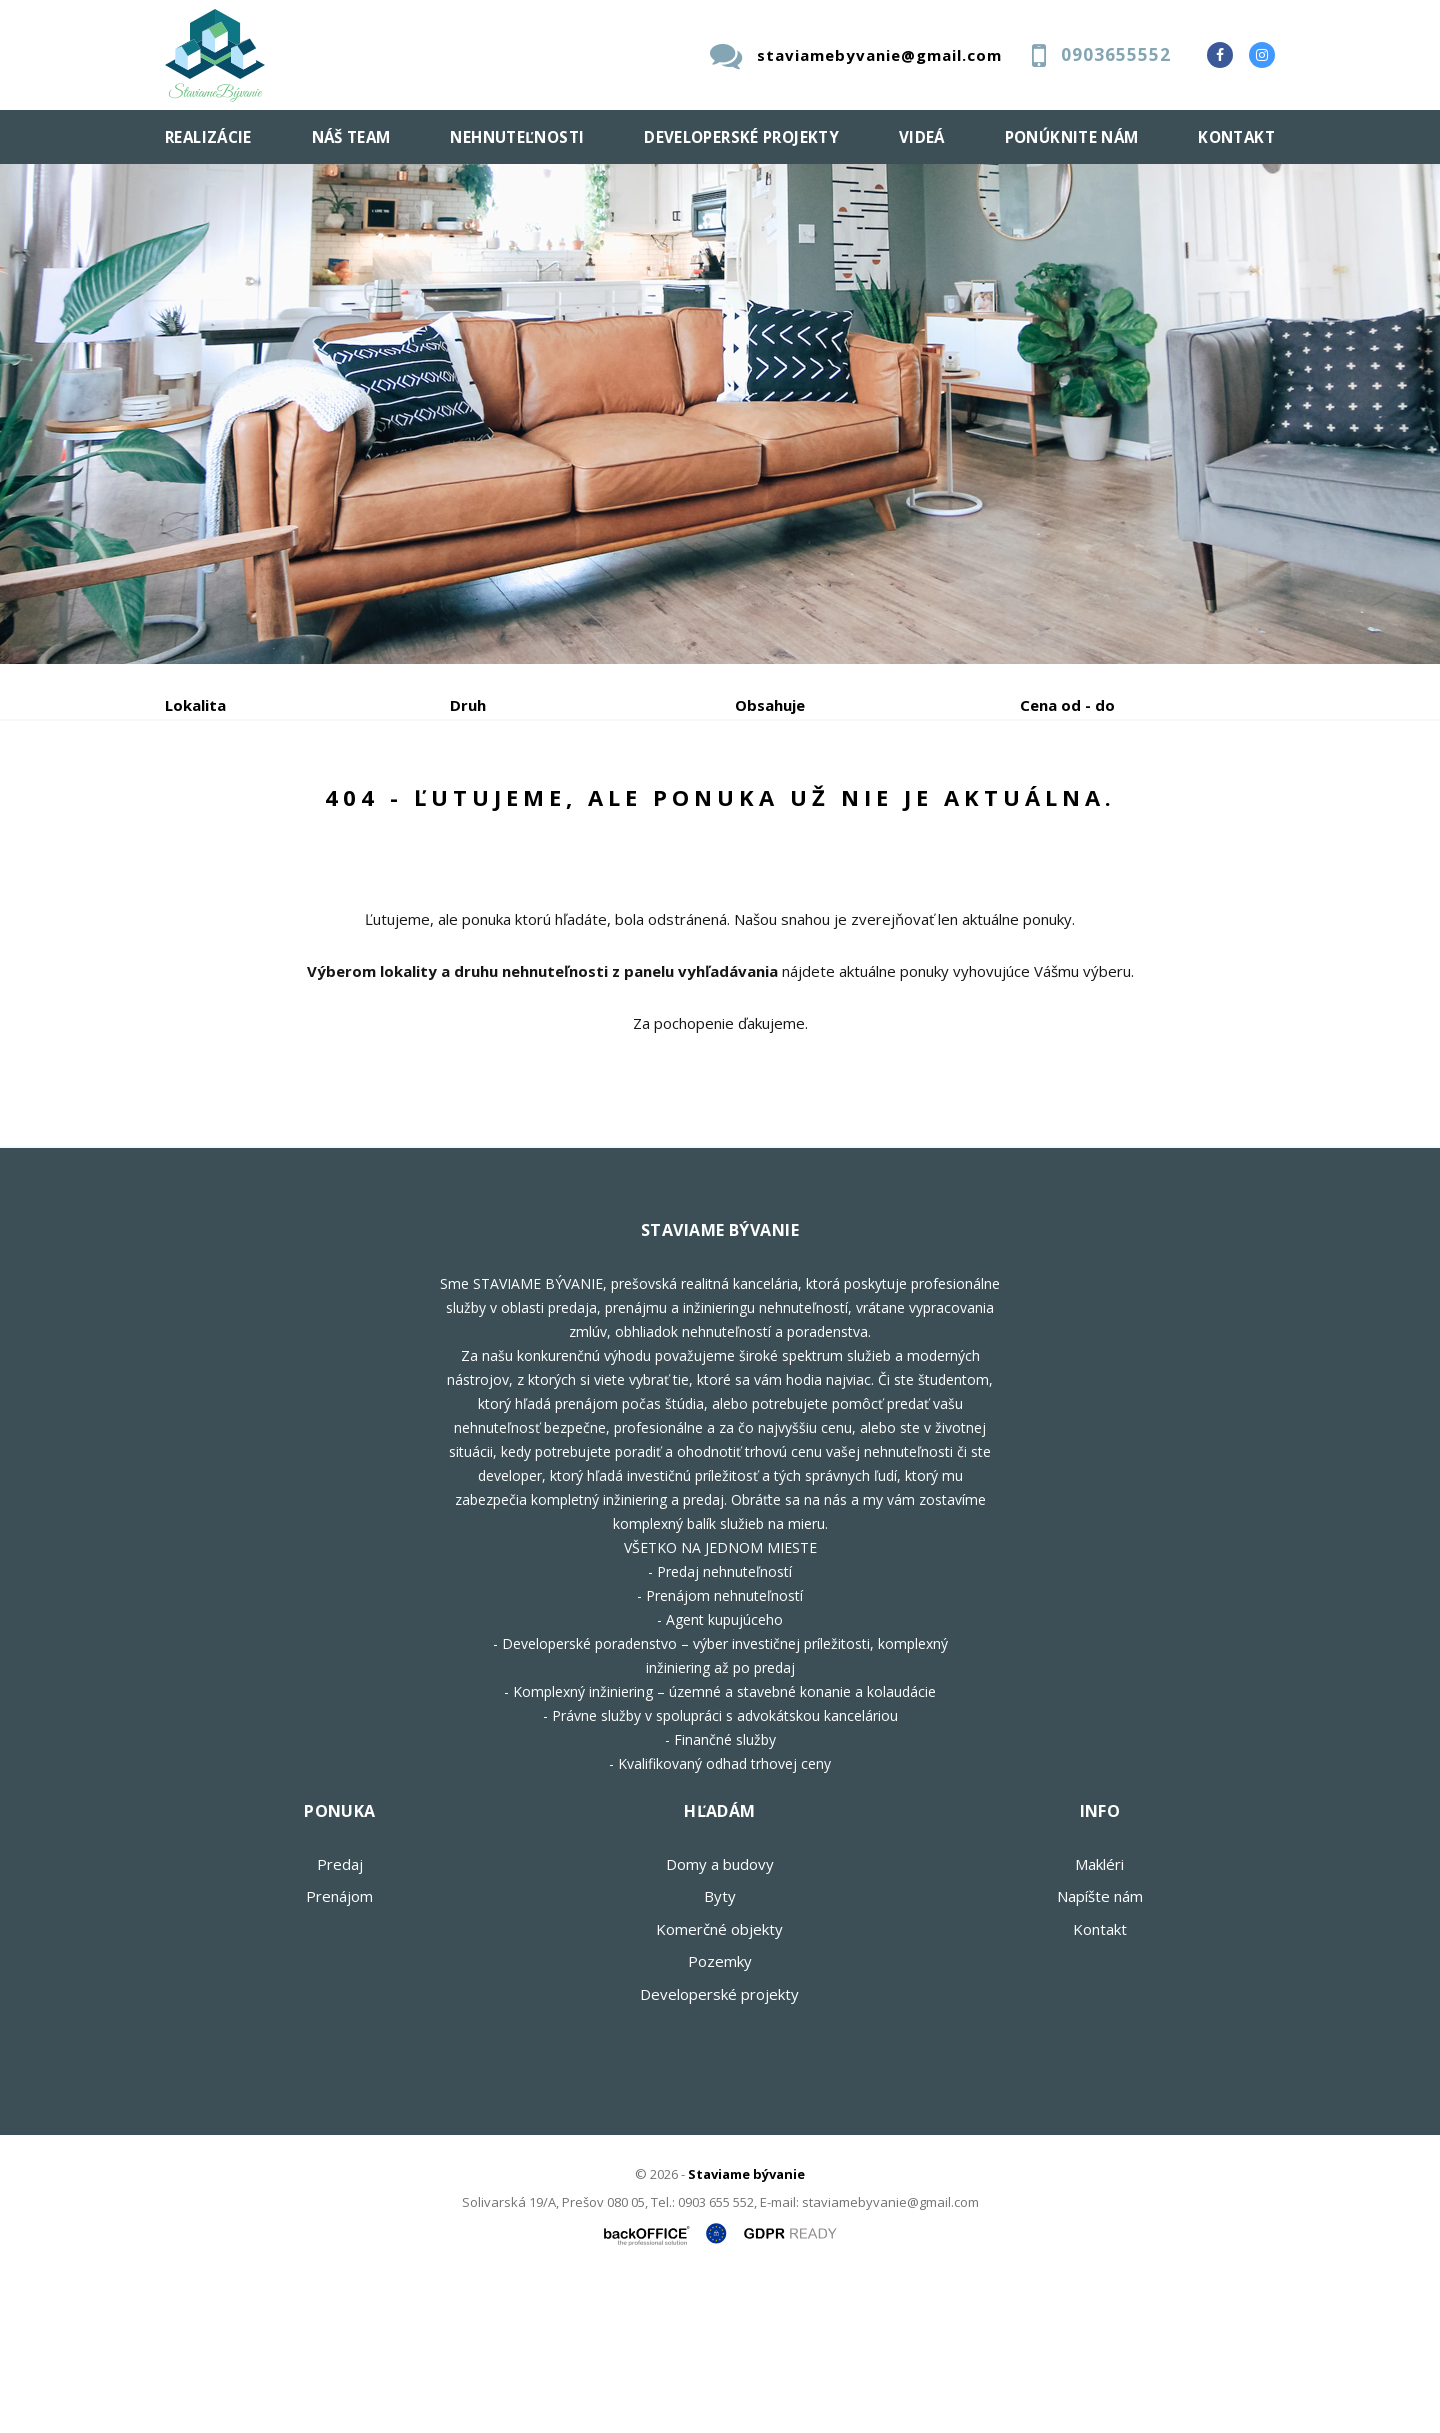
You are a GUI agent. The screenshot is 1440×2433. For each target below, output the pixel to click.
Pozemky (720, 2113)
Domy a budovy (720, 2016)
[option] (720, 414)
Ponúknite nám (1072, 137)
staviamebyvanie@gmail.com (879, 55)
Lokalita (195, 705)
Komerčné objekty (719, 2081)
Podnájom (584, 809)
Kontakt (1236, 137)
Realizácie (208, 137)
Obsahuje (770, 705)
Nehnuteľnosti (517, 137)
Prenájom (349, 809)
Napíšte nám (1100, 2048)
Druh (468, 705)
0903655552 (1116, 54)
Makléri (1099, 2016)
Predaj (227, 809)
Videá (922, 137)
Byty (720, 2048)
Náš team (351, 137)
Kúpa (465, 809)
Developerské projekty (741, 137)
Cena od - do (1067, 705)
